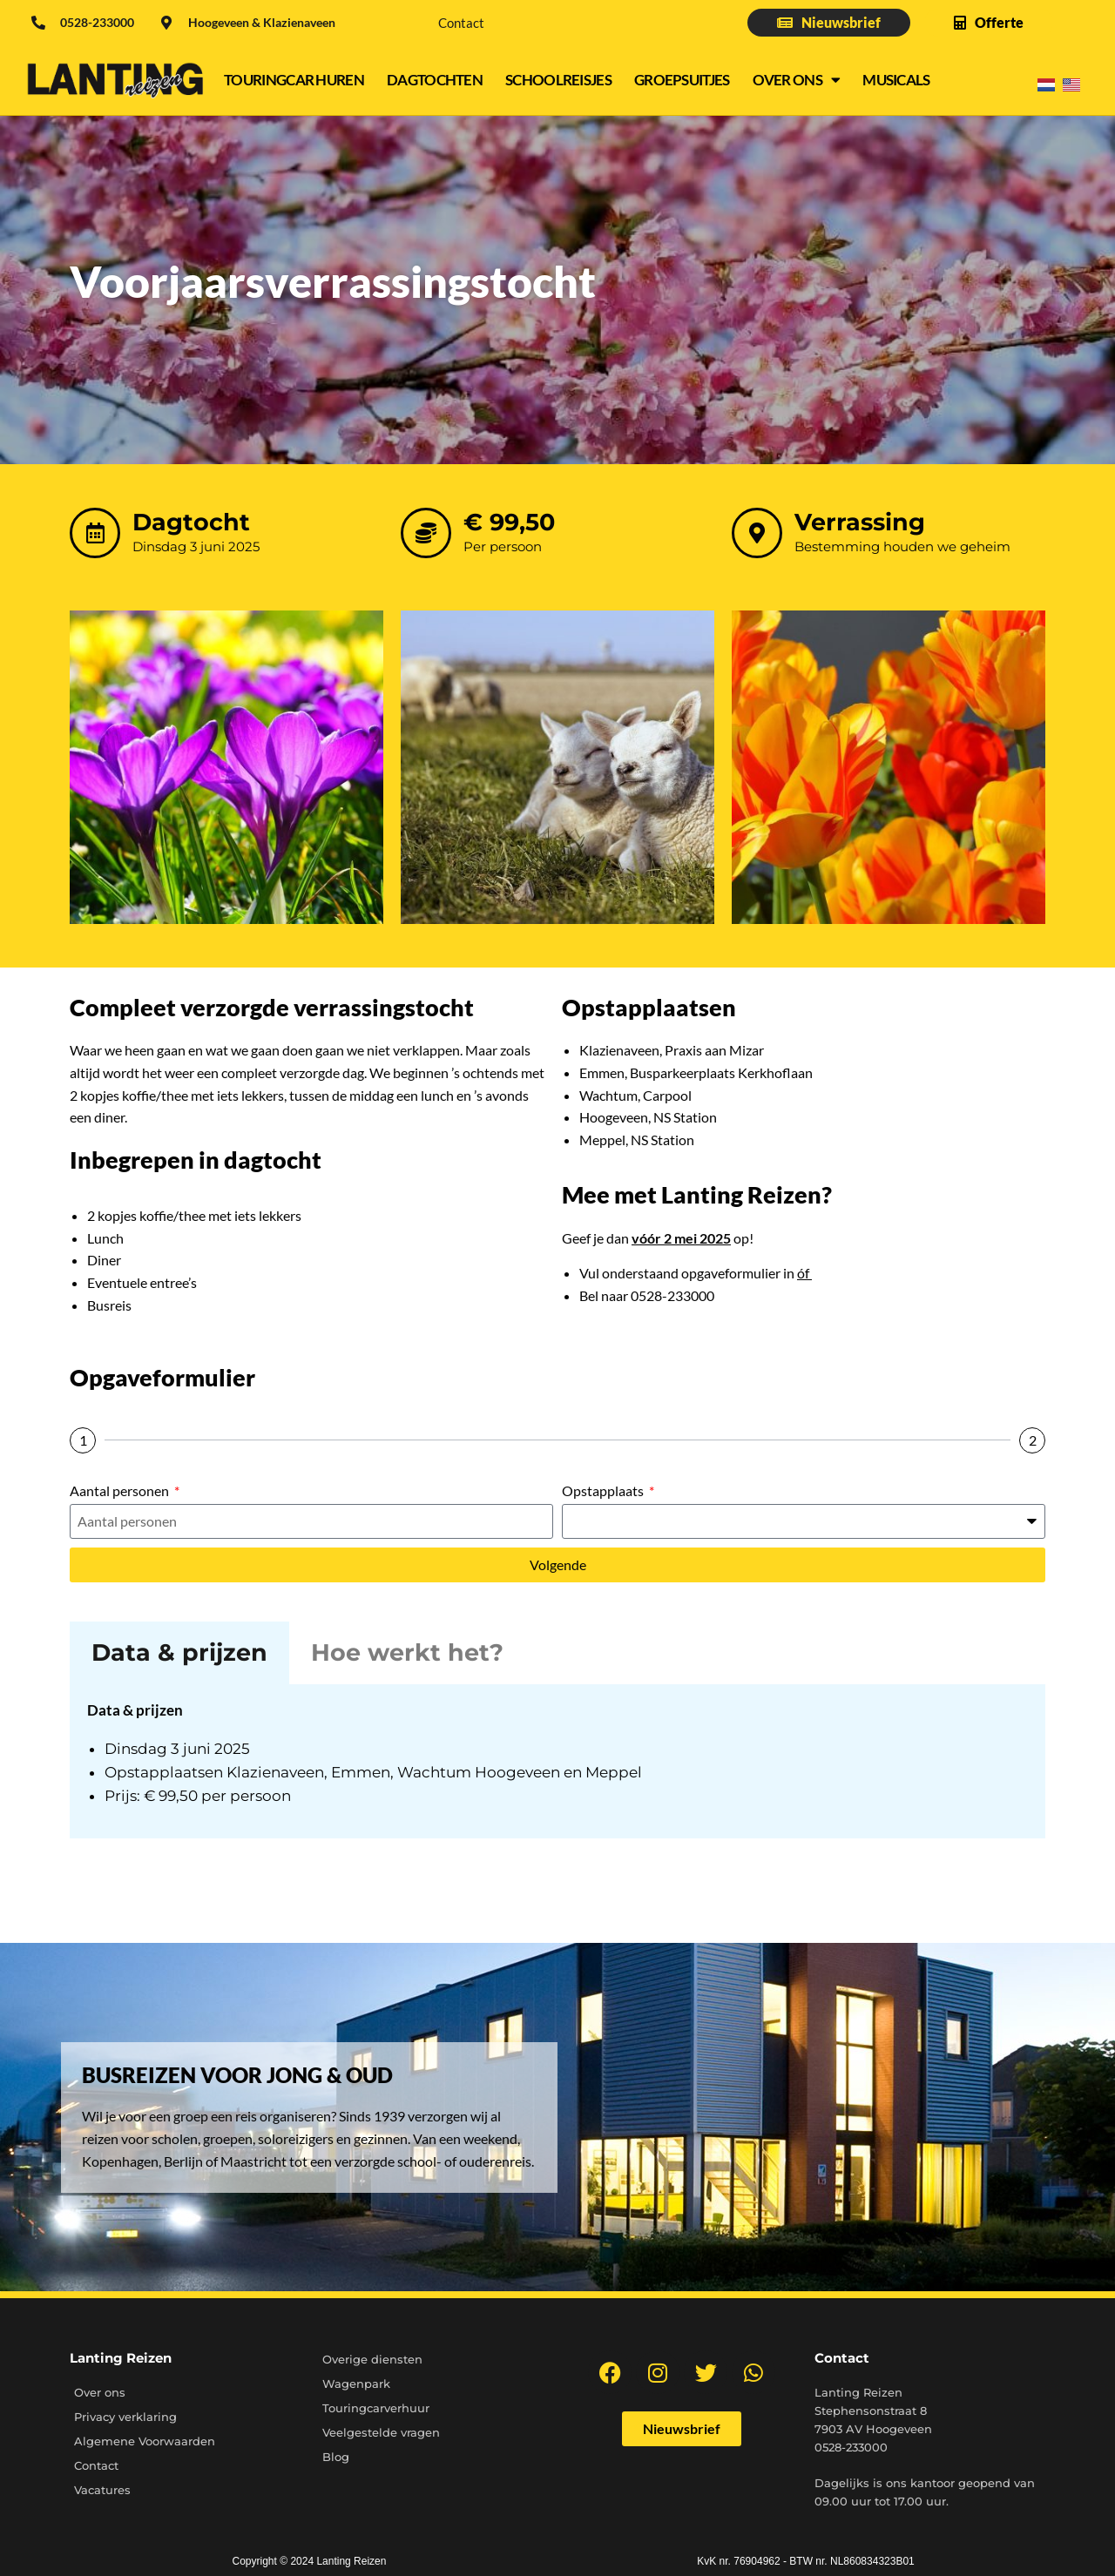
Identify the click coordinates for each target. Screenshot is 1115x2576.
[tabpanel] (557, 1761)
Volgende (558, 1564)
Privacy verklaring (125, 2417)
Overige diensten (372, 2359)
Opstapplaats (604, 1490)
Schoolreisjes (558, 80)
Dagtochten (435, 80)
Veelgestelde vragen (381, 2432)
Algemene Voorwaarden (144, 2441)
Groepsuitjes (682, 80)
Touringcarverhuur (375, 2408)
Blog (335, 2457)
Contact (461, 22)
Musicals (895, 80)
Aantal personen (121, 1490)
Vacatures (102, 2490)
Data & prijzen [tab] (179, 1652)
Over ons (797, 80)
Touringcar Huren (294, 80)
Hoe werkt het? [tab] (407, 1652)
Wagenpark (356, 2384)
